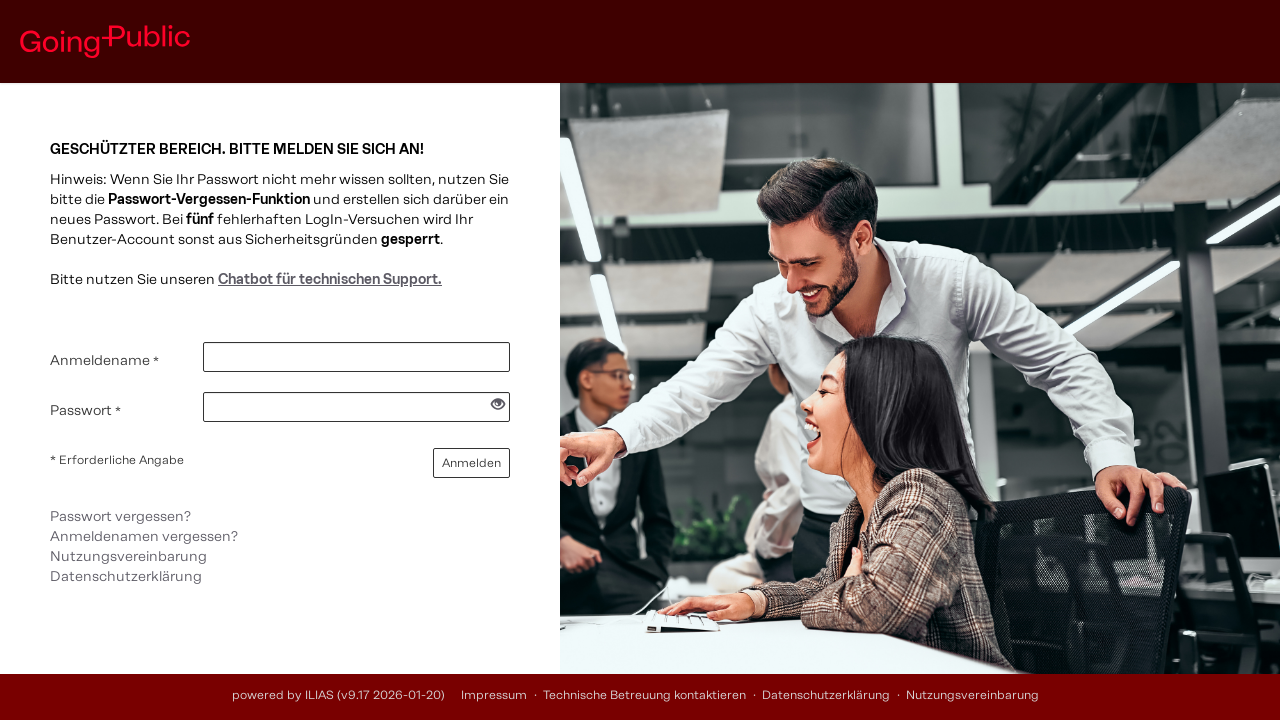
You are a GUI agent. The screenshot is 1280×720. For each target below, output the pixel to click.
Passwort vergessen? (120, 516)
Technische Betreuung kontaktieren (644, 695)
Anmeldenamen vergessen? (144, 536)
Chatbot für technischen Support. (330, 279)
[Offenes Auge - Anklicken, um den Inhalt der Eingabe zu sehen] (498, 405)
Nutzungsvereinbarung (128, 556)
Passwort (85, 410)
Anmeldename (104, 360)
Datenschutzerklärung (126, 576)
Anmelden (471, 463)
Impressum (494, 695)
